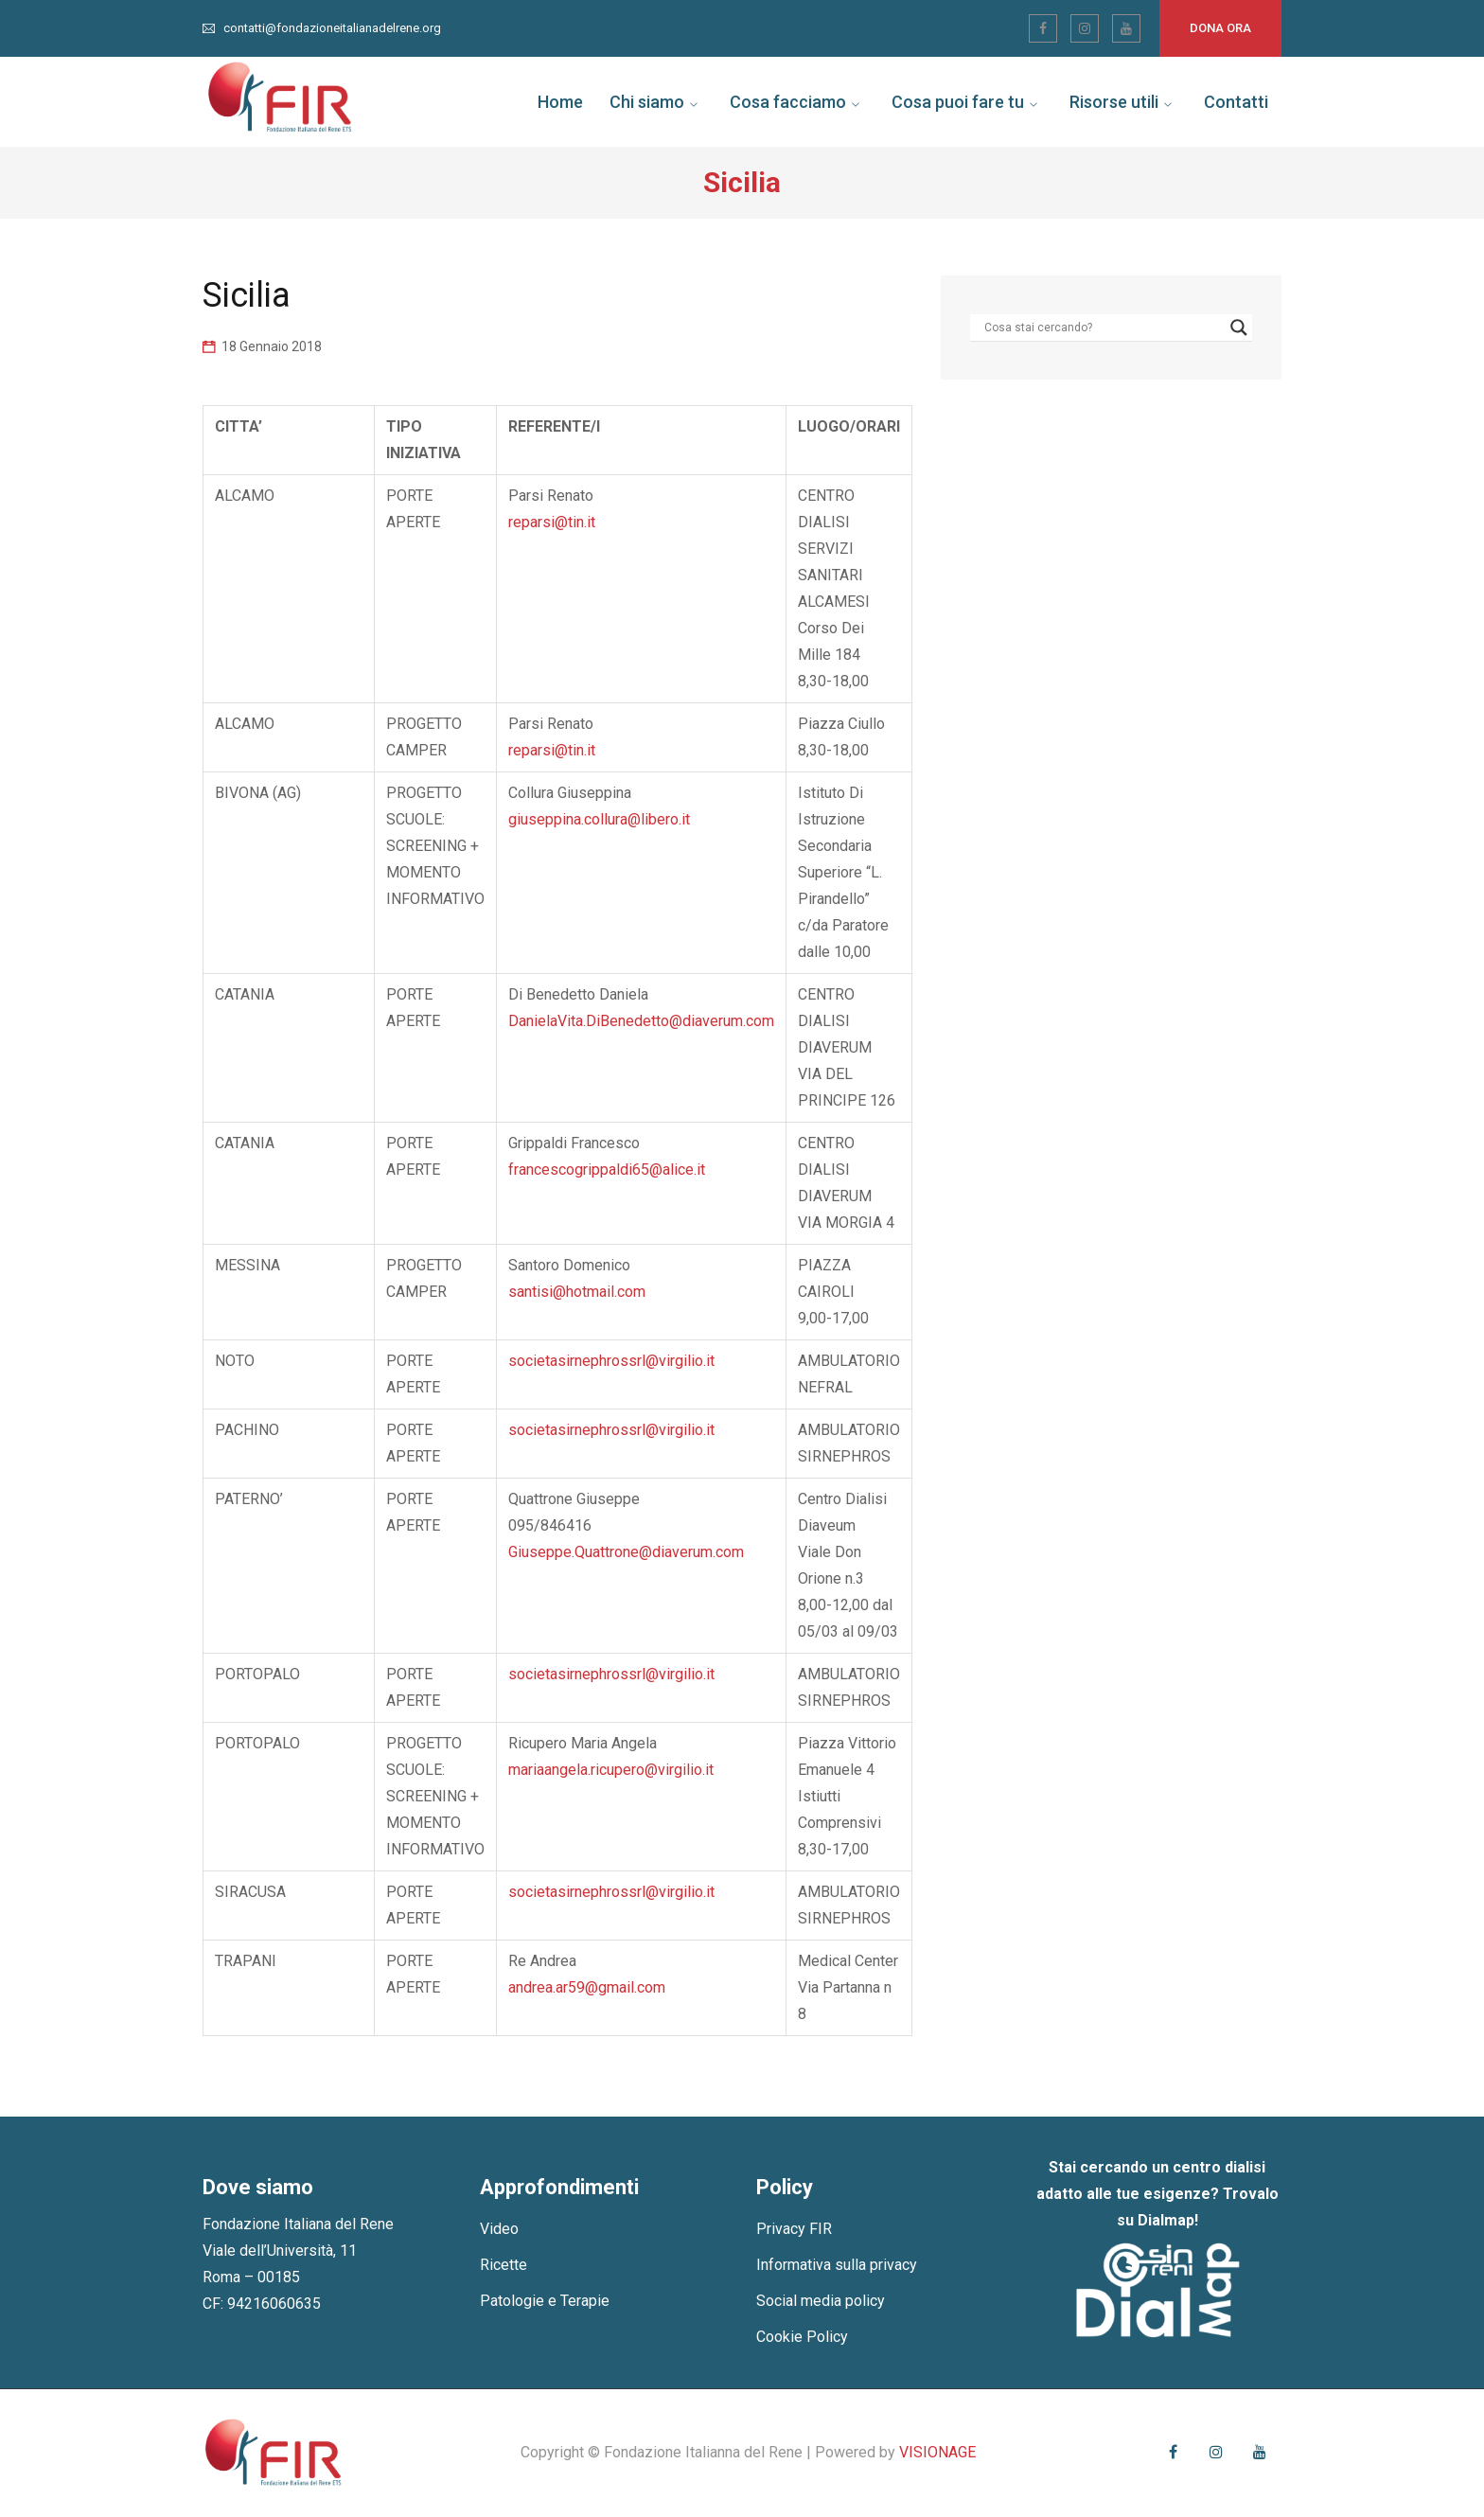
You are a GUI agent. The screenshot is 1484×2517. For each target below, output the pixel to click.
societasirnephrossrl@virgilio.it (611, 1361)
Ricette (503, 2265)
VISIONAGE (937, 2452)
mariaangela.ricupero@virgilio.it (611, 1770)
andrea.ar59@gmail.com (586, 1987)
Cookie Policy (802, 2337)
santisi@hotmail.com (576, 1292)
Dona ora (1220, 28)
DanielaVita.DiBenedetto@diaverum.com (641, 1021)
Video (499, 2229)
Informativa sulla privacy (836, 2265)
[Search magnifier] (1239, 327)
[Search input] (1102, 327)
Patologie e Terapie (545, 2301)
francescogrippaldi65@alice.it (606, 1170)
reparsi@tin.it (551, 522)
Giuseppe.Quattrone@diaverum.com (626, 1552)
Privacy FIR (794, 2229)
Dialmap (1166, 2220)
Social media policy (820, 2301)
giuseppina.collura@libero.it (599, 819)
